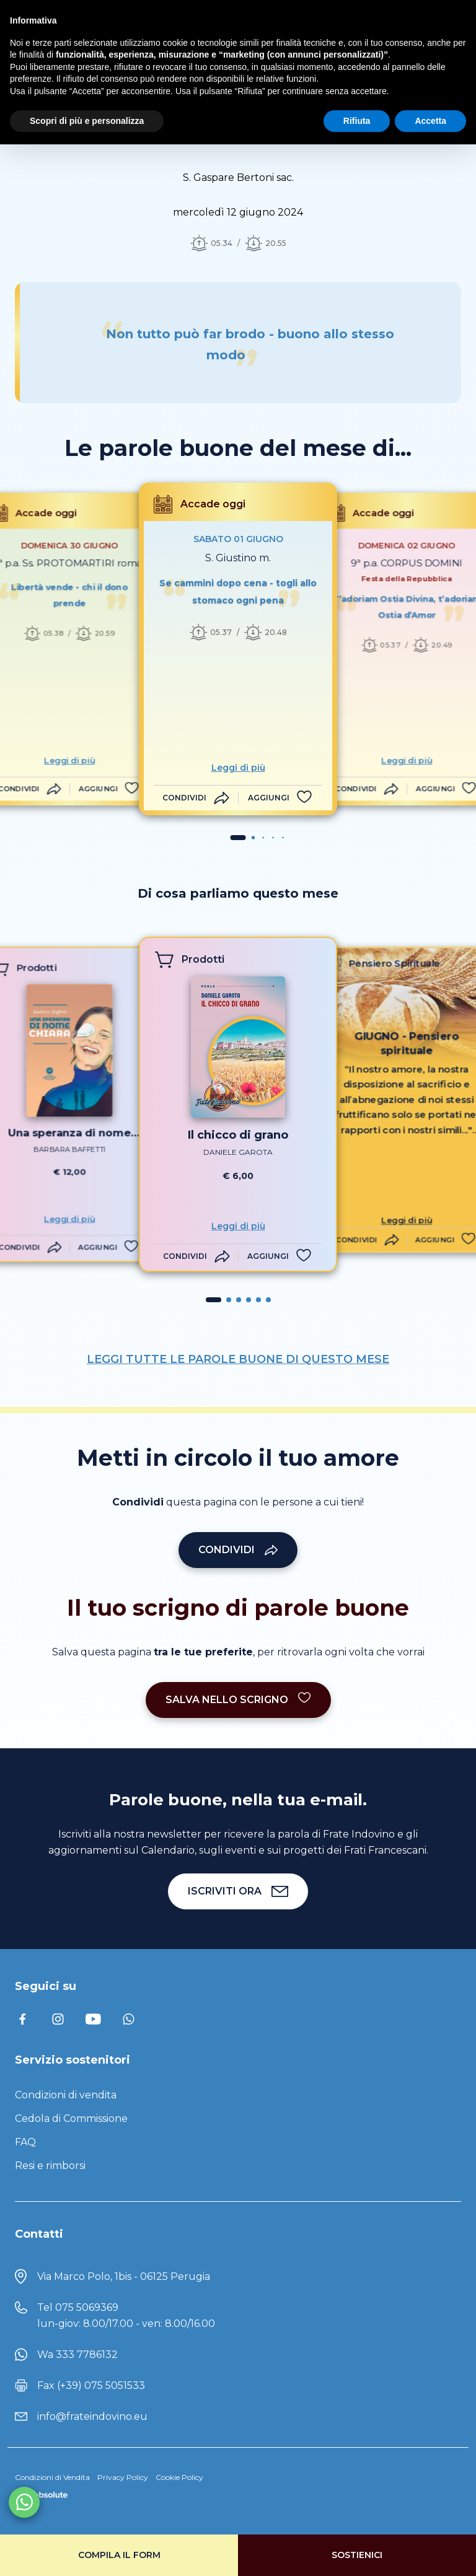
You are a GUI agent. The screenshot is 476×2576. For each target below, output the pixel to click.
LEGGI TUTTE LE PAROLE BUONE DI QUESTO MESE (238, 1359)
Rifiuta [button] (357, 121)
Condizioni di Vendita (52, 2477)
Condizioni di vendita (66, 2095)
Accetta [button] (430, 121)
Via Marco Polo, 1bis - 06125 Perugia (123, 2276)
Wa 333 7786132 (77, 2354)
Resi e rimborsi (50, 2165)
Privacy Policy (122, 2477)
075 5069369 (86, 2307)
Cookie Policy (179, 2477)
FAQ (25, 2142)
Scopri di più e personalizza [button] (87, 121)
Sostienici (357, 2555)
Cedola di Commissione (71, 2118)
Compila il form (119, 2555)
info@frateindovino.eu (92, 2416)
